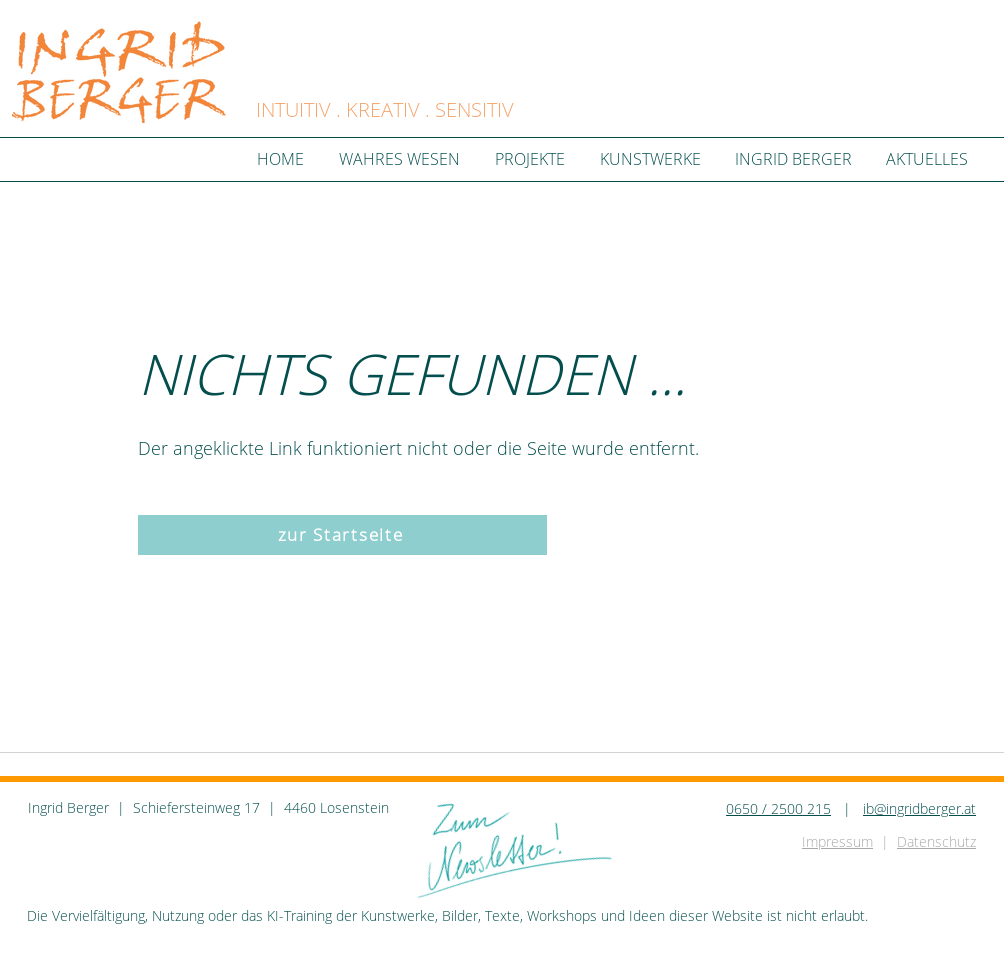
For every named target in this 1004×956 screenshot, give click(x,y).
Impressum (837, 841)
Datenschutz (936, 841)
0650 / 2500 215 (778, 808)
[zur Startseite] (342, 535)
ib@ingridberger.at (919, 808)
